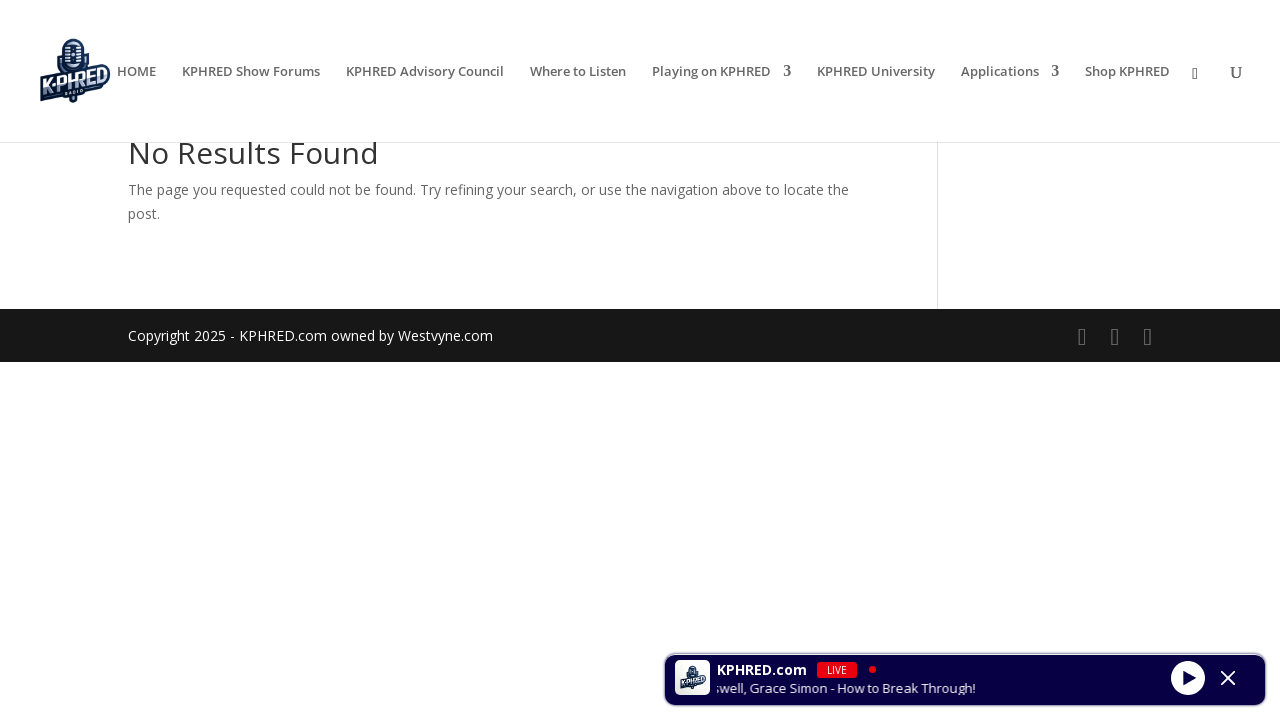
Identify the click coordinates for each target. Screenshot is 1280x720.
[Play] (1188, 677)
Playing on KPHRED (711, 72)
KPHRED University (876, 72)
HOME (136, 72)
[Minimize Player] (1228, 678)
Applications (1000, 72)
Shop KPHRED (1127, 72)
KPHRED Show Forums (251, 72)
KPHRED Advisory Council (425, 72)
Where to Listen (578, 72)
